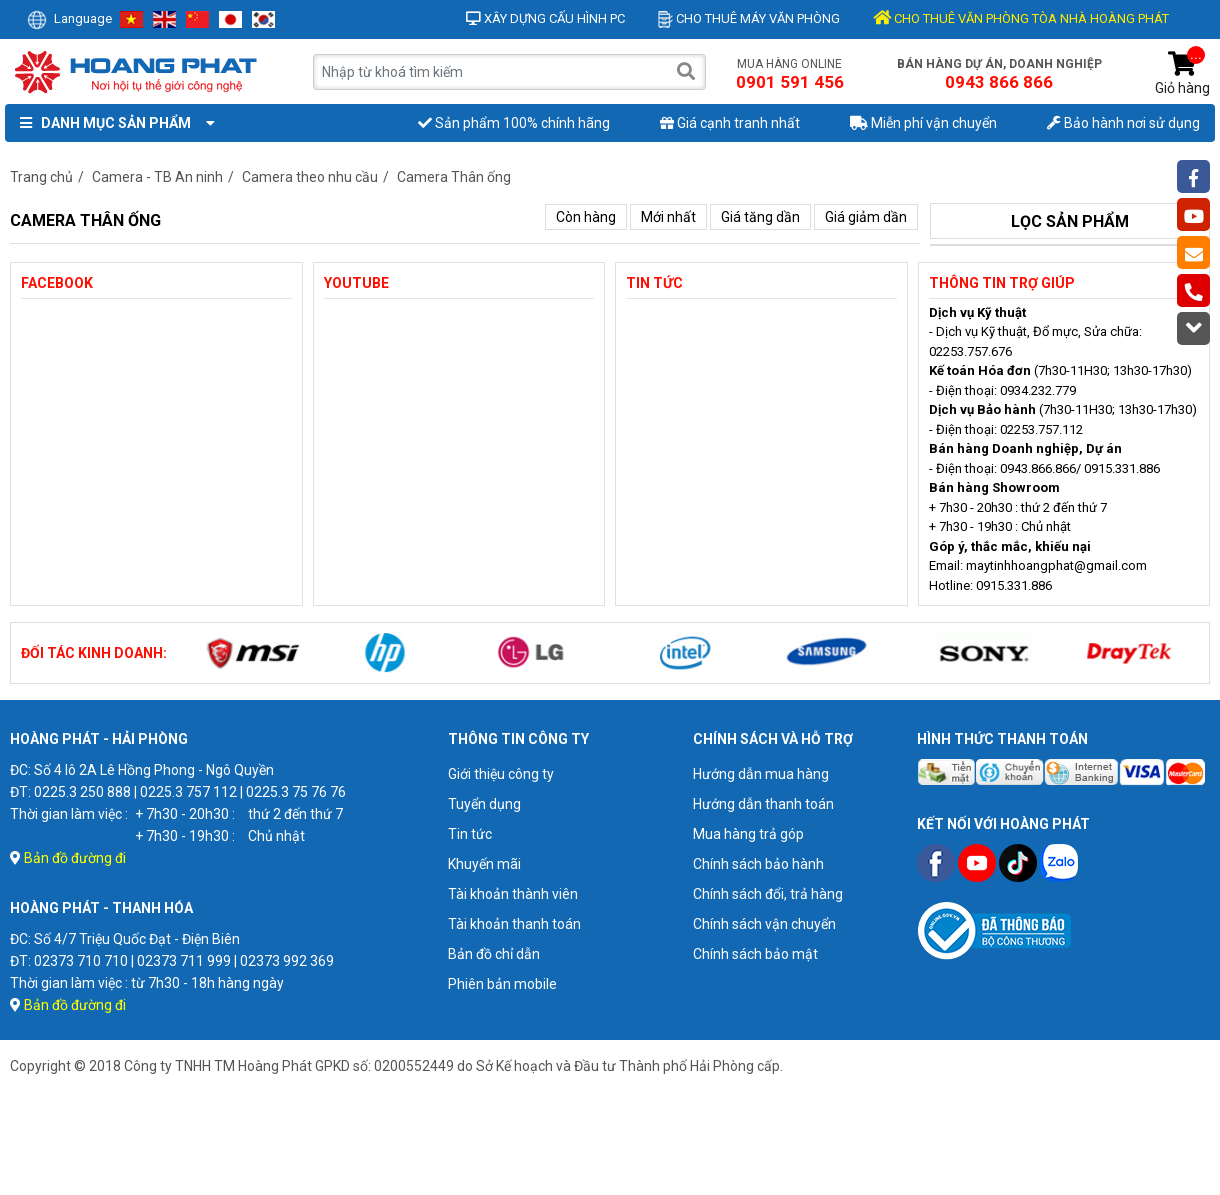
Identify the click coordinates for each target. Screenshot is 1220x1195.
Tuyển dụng (484, 804)
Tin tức (470, 834)
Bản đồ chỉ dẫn (494, 954)
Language (69, 18)
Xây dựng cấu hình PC (545, 18)
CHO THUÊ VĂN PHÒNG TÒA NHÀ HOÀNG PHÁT (1021, 18)
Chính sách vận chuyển (764, 924)
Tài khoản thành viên (513, 894)
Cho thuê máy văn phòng (749, 18)
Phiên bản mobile (502, 984)
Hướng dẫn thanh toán (763, 804)
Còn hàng (586, 217)
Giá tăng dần (760, 217)
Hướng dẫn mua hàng (761, 774)
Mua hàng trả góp (748, 834)
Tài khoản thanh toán (514, 924)
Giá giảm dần (866, 217)
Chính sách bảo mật (755, 954)
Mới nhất (668, 217)
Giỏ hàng (1182, 73)
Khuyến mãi (484, 864)
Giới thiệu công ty (501, 774)
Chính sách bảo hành (758, 864)
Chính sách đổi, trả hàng (768, 894)
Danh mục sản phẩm (113, 123)
